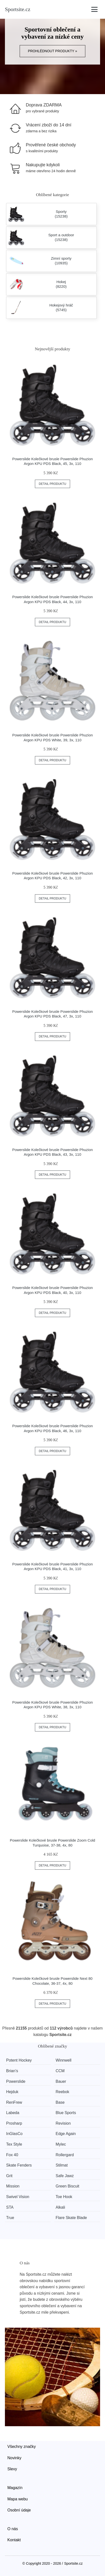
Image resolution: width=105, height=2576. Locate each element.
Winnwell (63, 2060)
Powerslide (15, 2081)
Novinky (14, 2458)
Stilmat (62, 2165)
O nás (12, 2529)
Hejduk (12, 2092)
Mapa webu (17, 2499)
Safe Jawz (65, 2176)
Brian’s (12, 2071)
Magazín (14, 2488)
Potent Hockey (19, 2060)
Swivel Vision (17, 2197)
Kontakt (14, 2540)
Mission (12, 2186)
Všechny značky (21, 2446)
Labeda (12, 2113)
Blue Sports (66, 2113)
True (10, 2218)
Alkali (60, 2207)
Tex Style (14, 2144)
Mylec (61, 2144)
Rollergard (65, 2155)
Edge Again (66, 2134)
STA (10, 2207)
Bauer (61, 2081)
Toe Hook (64, 2197)
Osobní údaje (19, 2510)
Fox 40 (12, 2155)
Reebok (62, 2092)
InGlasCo (14, 2134)
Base (60, 2102)
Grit (9, 2176)
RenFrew (14, 2102)
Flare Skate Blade (71, 2218)
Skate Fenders (19, 2165)
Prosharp (14, 2123)
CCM (60, 2071)
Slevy (12, 2469)
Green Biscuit (67, 2186)
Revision (63, 2123)
